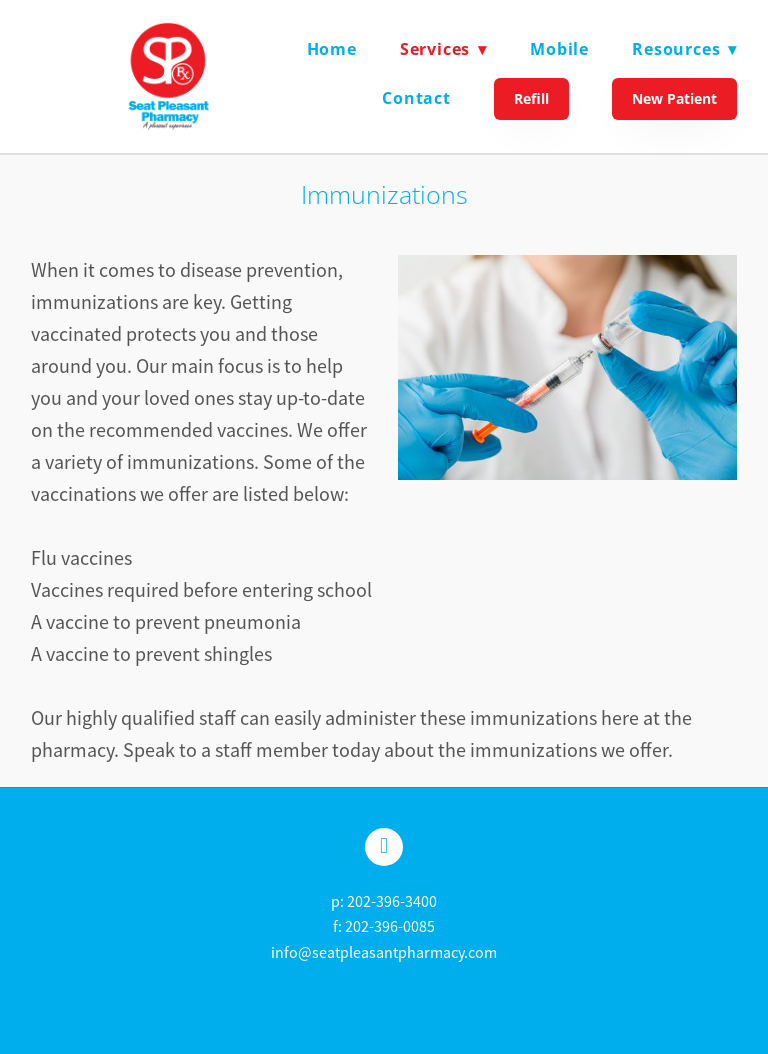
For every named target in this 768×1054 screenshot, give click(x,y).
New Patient (674, 98)
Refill (531, 98)
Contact (416, 98)
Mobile (559, 49)
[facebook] (384, 847)
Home (332, 49)
